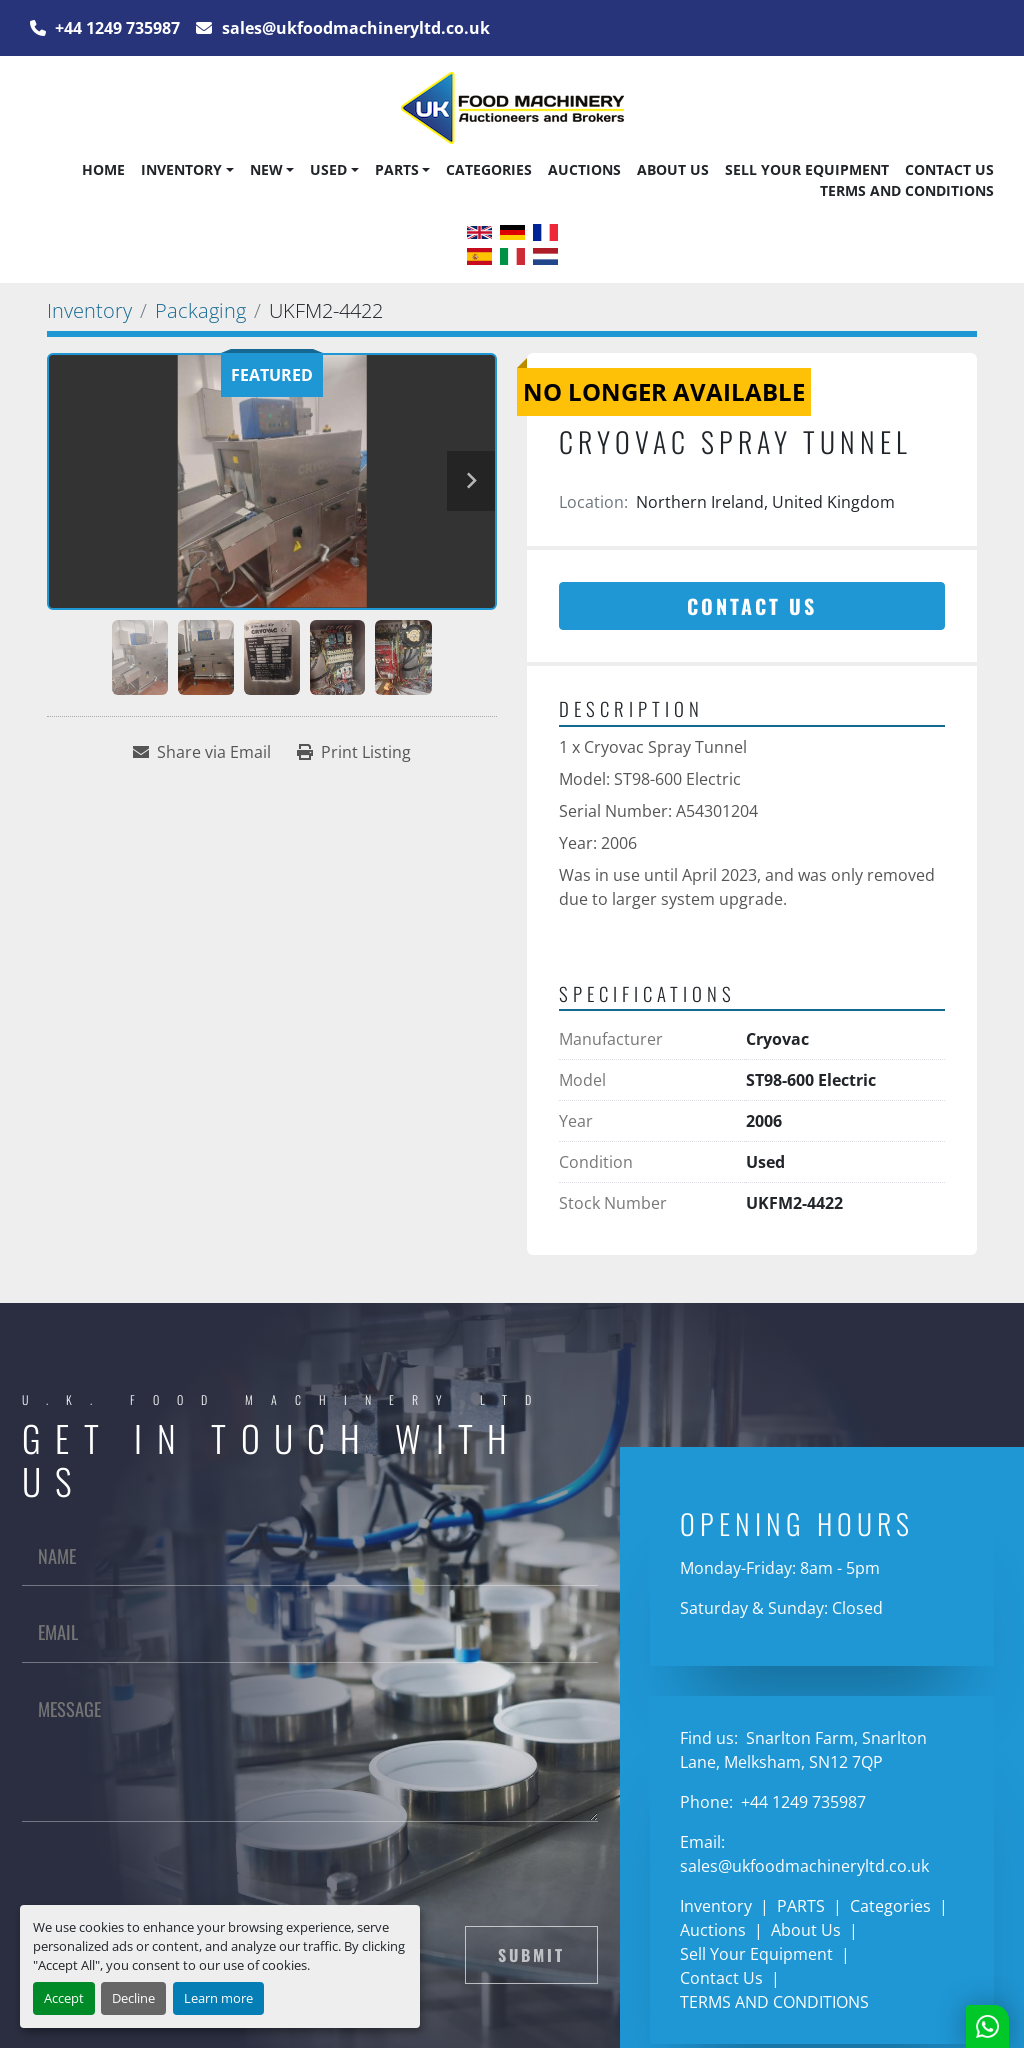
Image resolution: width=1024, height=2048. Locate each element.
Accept (64, 1998)
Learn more (218, 1998)
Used (328, 169)
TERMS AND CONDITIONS (907, 190)
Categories (489, 169)
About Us (673, 169)
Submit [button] (531, 1955)
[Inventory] (89, 310)
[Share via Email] (202, 752)
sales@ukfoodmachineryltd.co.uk (354, 28)
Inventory (181, 169)
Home (103, 169)
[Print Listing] (354, 752)
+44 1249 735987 (115, 28)
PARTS (397, 169)
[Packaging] (200, 310)
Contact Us (949, 169)
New (266, 169)
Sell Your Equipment (807, 169)
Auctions (584, 169)
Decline (133, 1998)
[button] (187, 170)
